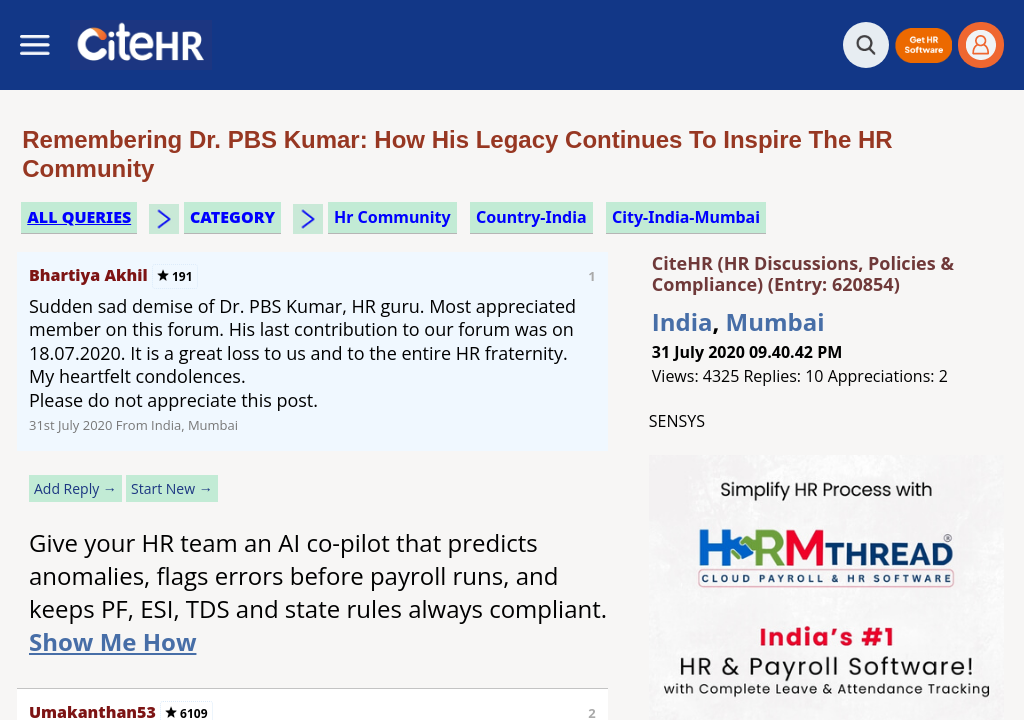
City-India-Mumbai (686, 217)
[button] (923, 45)
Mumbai (775, 321)
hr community (392, 217)
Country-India (531, 217)
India (682, 321)
